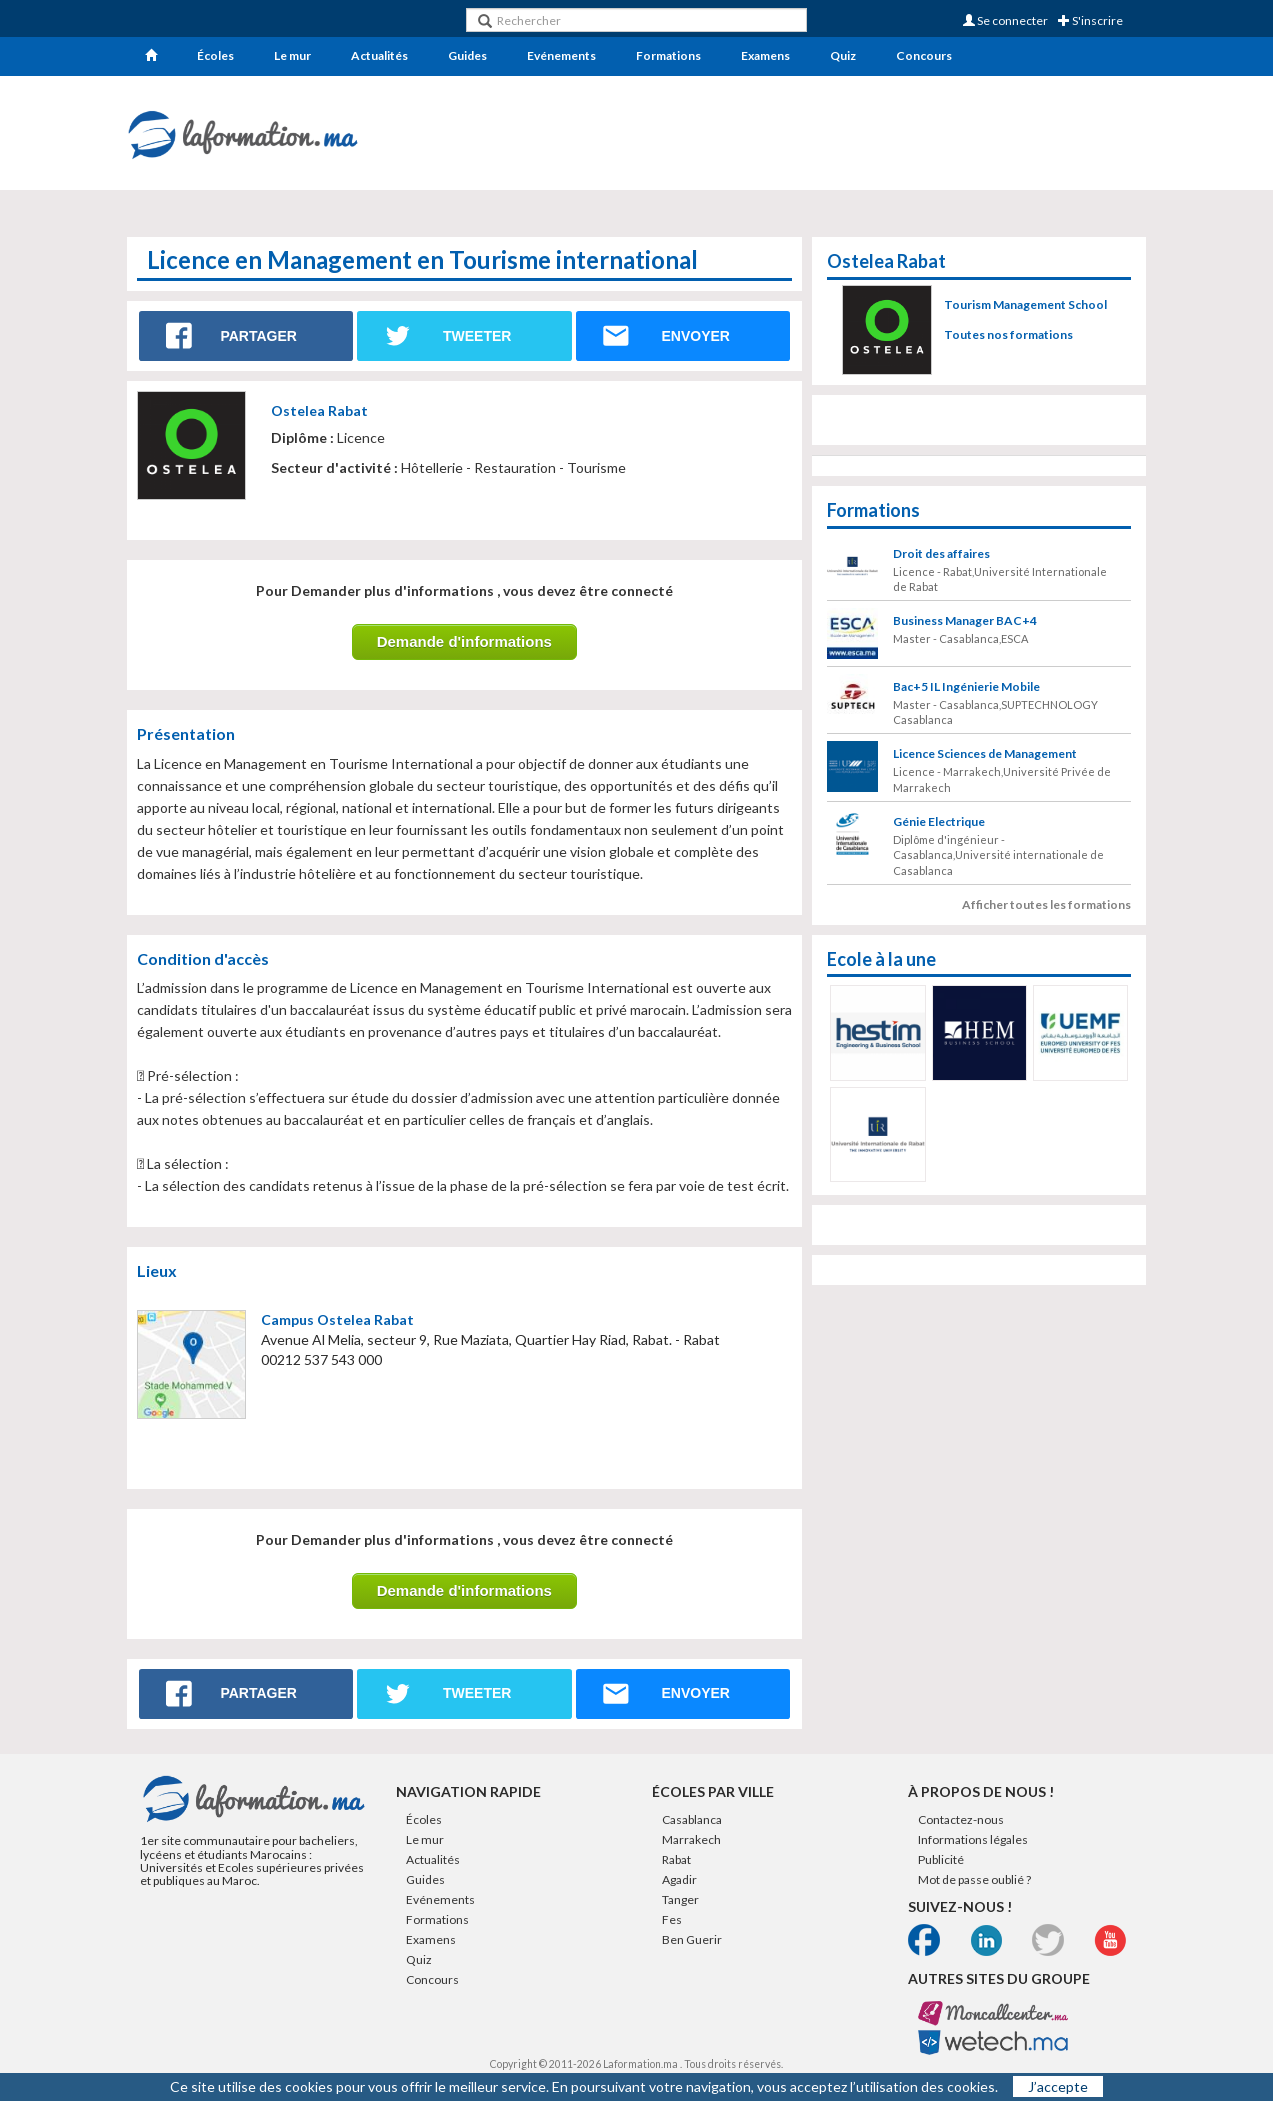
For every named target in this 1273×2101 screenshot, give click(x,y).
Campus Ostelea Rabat (337, 1319)
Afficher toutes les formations (1046, 904)
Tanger (680, 1899)
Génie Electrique (939, 821)
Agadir (679, 1879)
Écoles (215, 55)
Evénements (561, 55)
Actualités (379, 55)
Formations (668, 55)
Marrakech (691, 1839)
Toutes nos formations (1008, 334)
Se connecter (1005, 20)
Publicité (941, 1859)
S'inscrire (1090, 20)
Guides (467, 55)
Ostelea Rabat (319, 410)
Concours (924, 55)
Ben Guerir (692, 1939)
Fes (672, 1919)
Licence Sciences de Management (985, 753)
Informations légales (973, 1839)
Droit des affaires (941, 553)
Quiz (843, 55)
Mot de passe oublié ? (974, 1879)
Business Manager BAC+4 (965, 620)
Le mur (292, 55)
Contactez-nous (961, 1819)
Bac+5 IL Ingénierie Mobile (966, 686)
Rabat (676, 1859)
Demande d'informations (464, 641)
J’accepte (1058, 2086)
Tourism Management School (1025, 304)
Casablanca (692, 1819)
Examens (765, 55)
